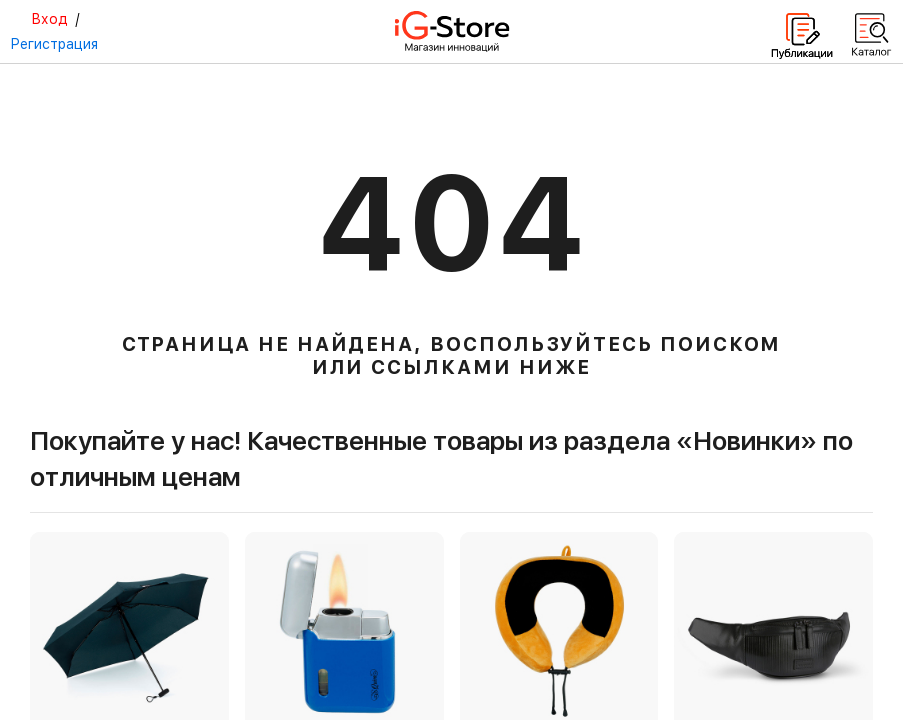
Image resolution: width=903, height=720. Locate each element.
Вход (49, 19)
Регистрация (54, 44)
